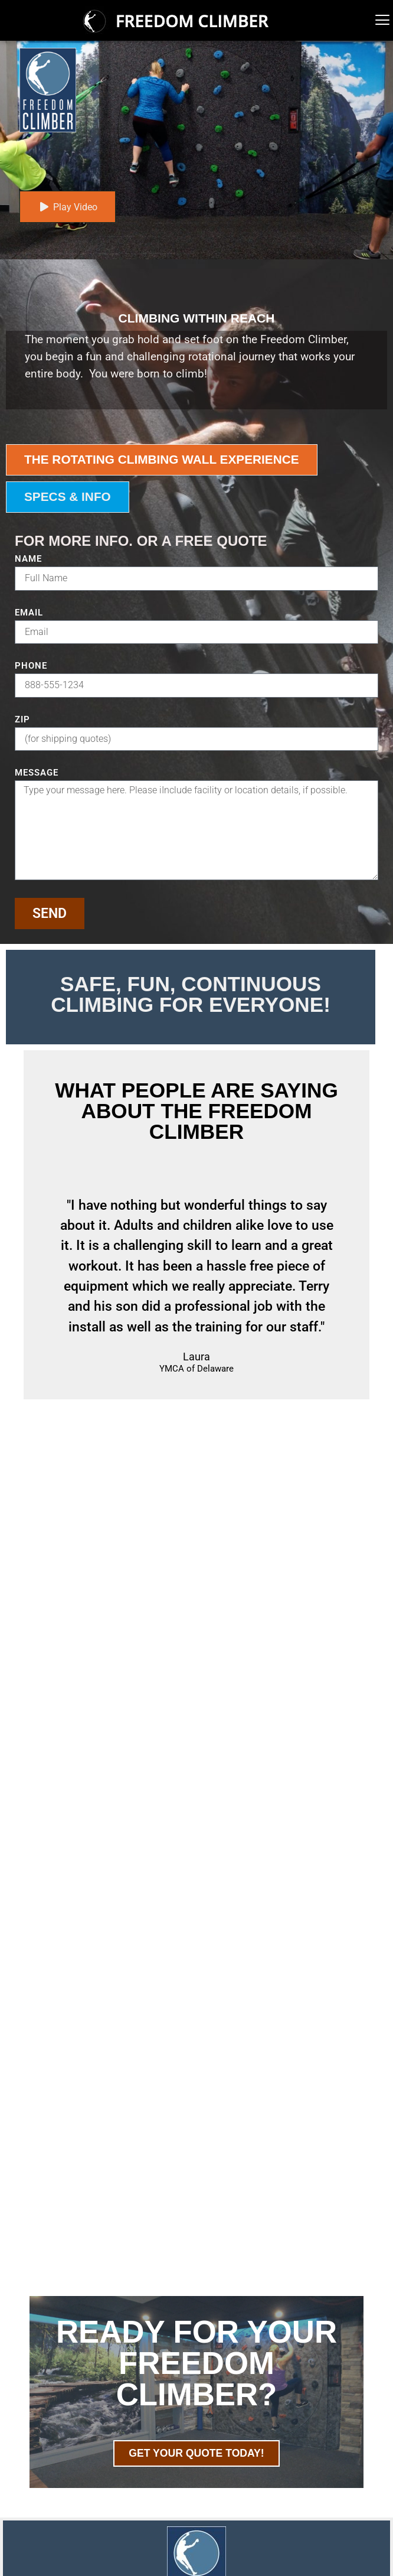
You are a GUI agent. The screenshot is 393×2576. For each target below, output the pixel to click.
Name (28, 559)
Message (36, 773)
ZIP (22, 720)
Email (29, 613)
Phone (31, 666)
